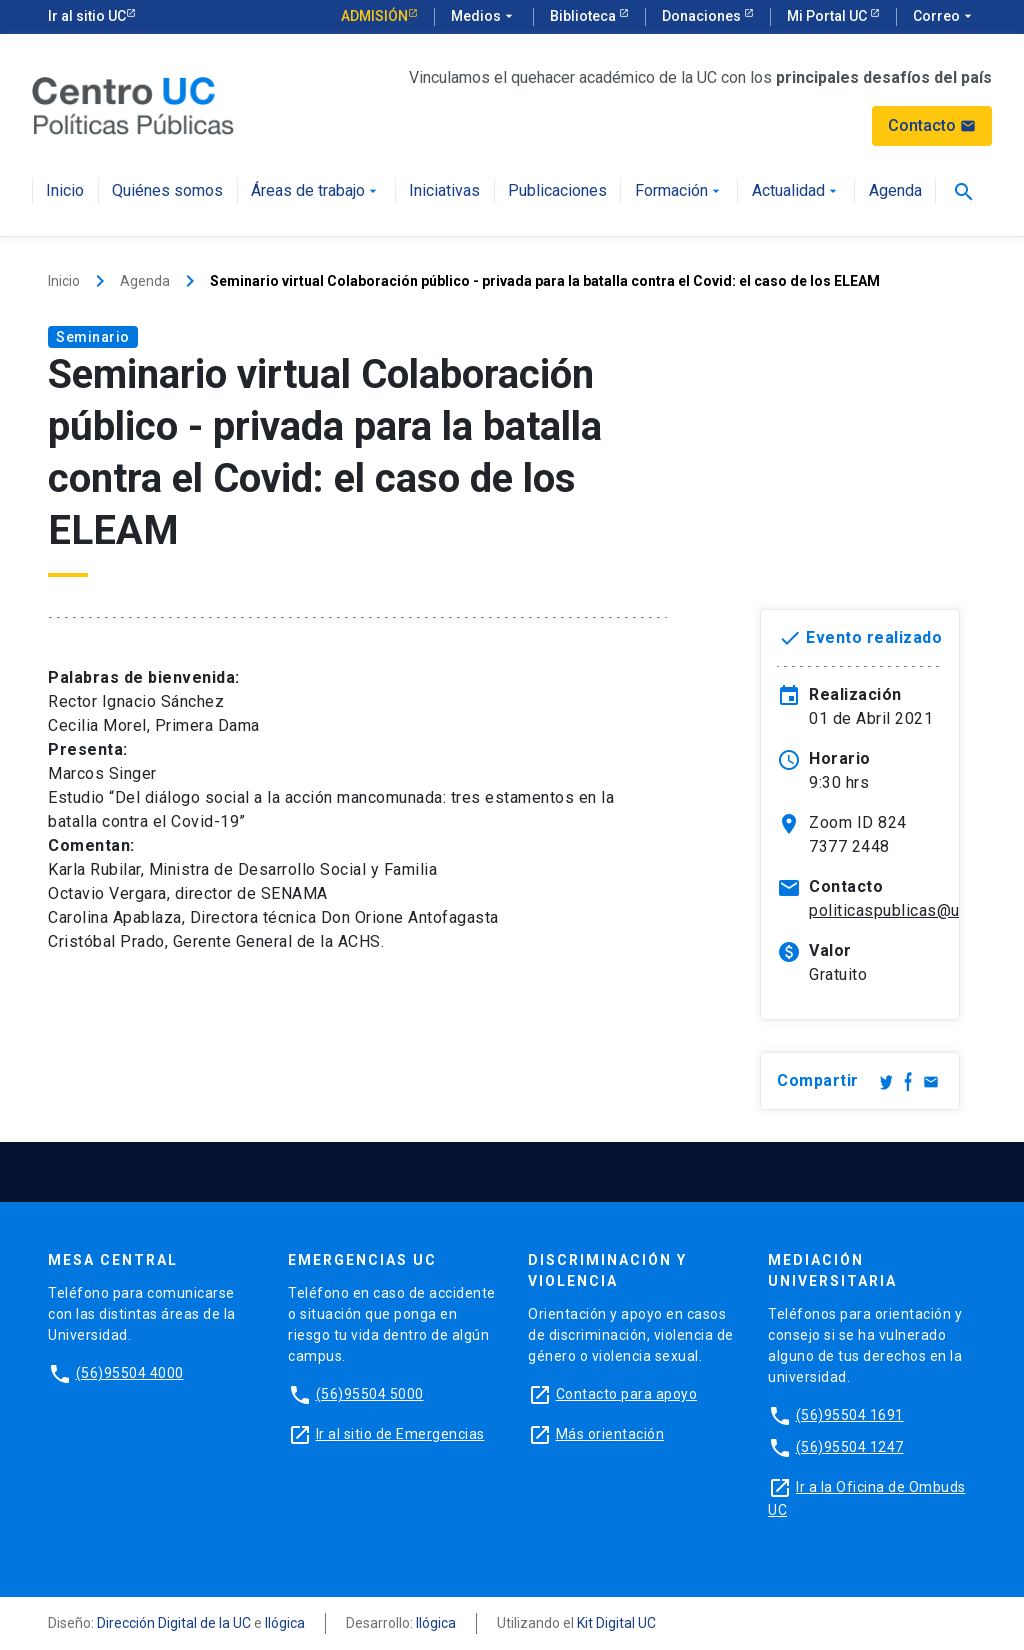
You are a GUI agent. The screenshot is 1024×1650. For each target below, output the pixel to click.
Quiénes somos (167, 191)
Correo (944, 17)
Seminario (93, 337)
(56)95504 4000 (130, 1373)
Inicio (65, 191)
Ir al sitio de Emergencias (400, 1434)
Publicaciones (557, 191)
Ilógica (285, 1623)
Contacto (932, 125)
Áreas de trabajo (316, 191)
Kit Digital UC (616, 1623)
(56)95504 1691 (850, 1415)
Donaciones (703, 16)
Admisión (374, 16)
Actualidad (796, 191)
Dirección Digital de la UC (174, 1623)
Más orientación (610, 1434)
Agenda (895, 191)
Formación (679, 191)
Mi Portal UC (828, 16)
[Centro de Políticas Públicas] (133, 104)
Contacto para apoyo (627, 1394)
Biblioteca (584, 16)
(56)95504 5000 (370, 1394)
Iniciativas (444, 191)
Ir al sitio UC (87, 16)
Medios (484, 17)
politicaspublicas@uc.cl (897, 910)
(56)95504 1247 (850, 1447)
